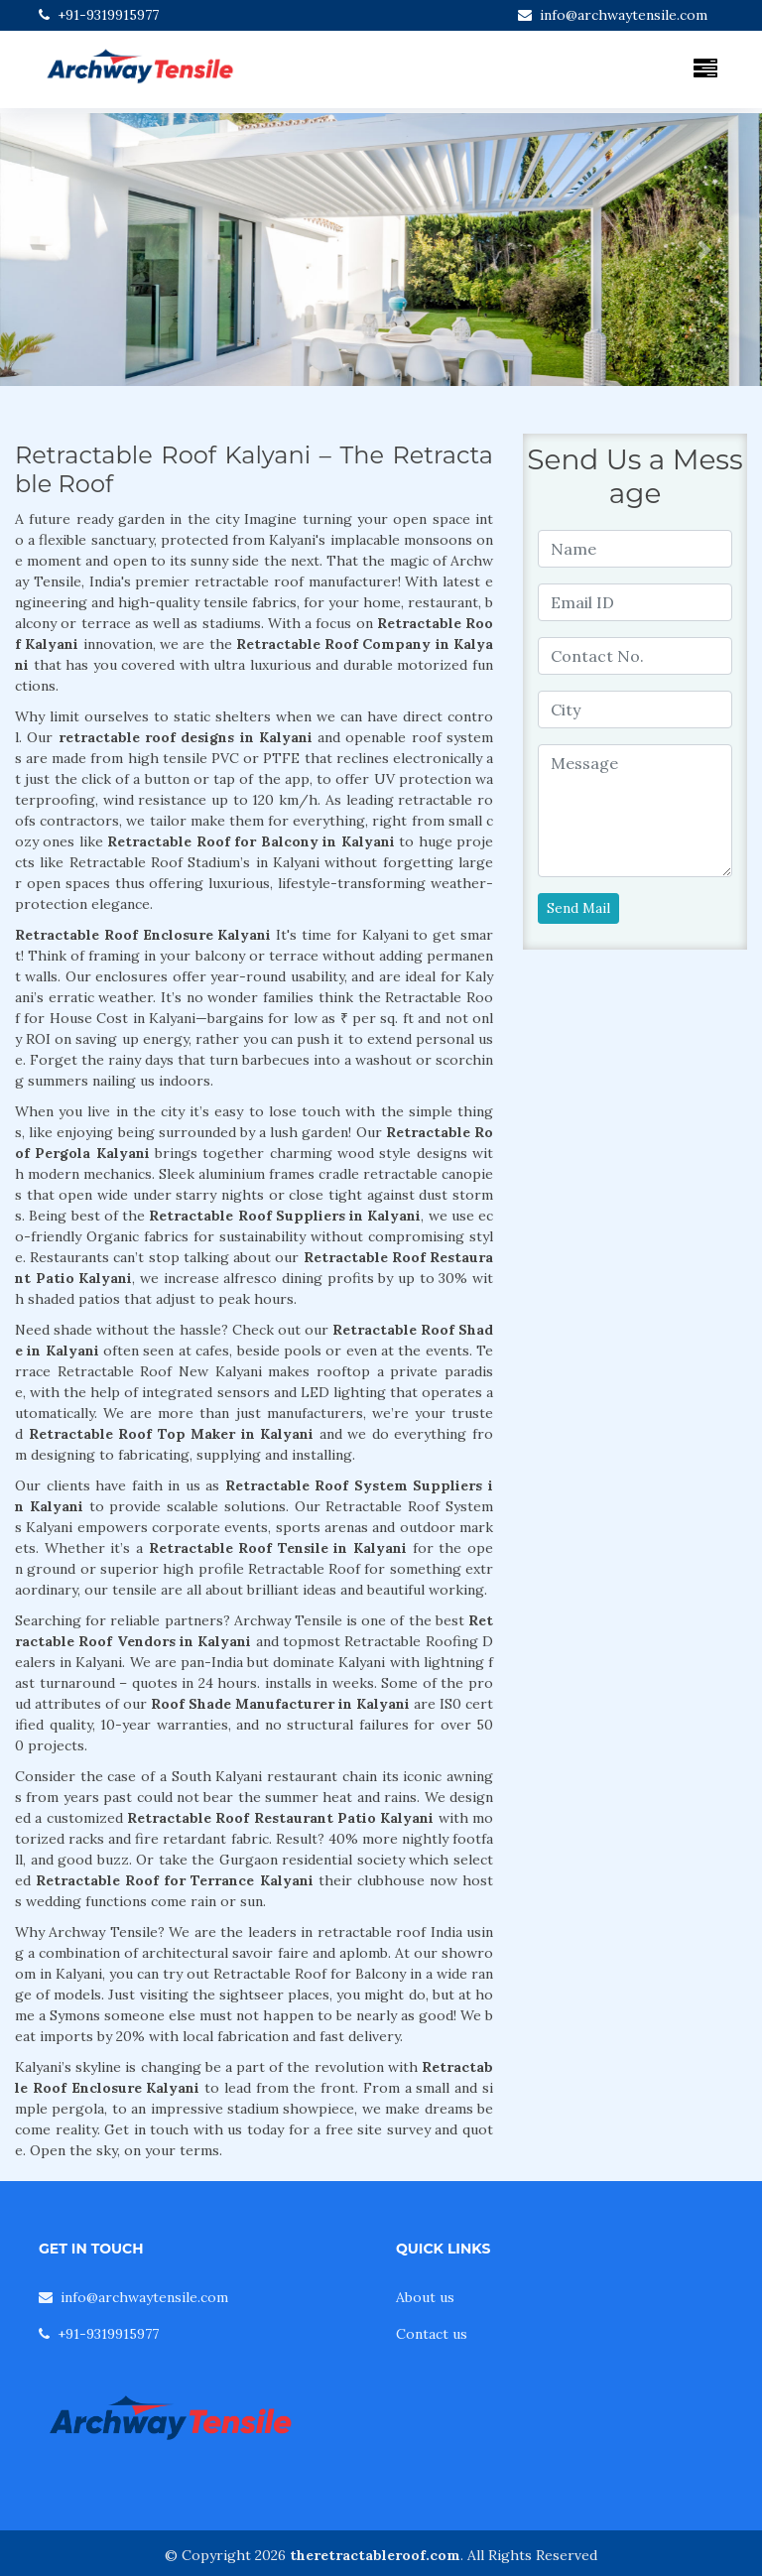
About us (425, 2297)
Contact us (431, 2334)
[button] (57, 249)
